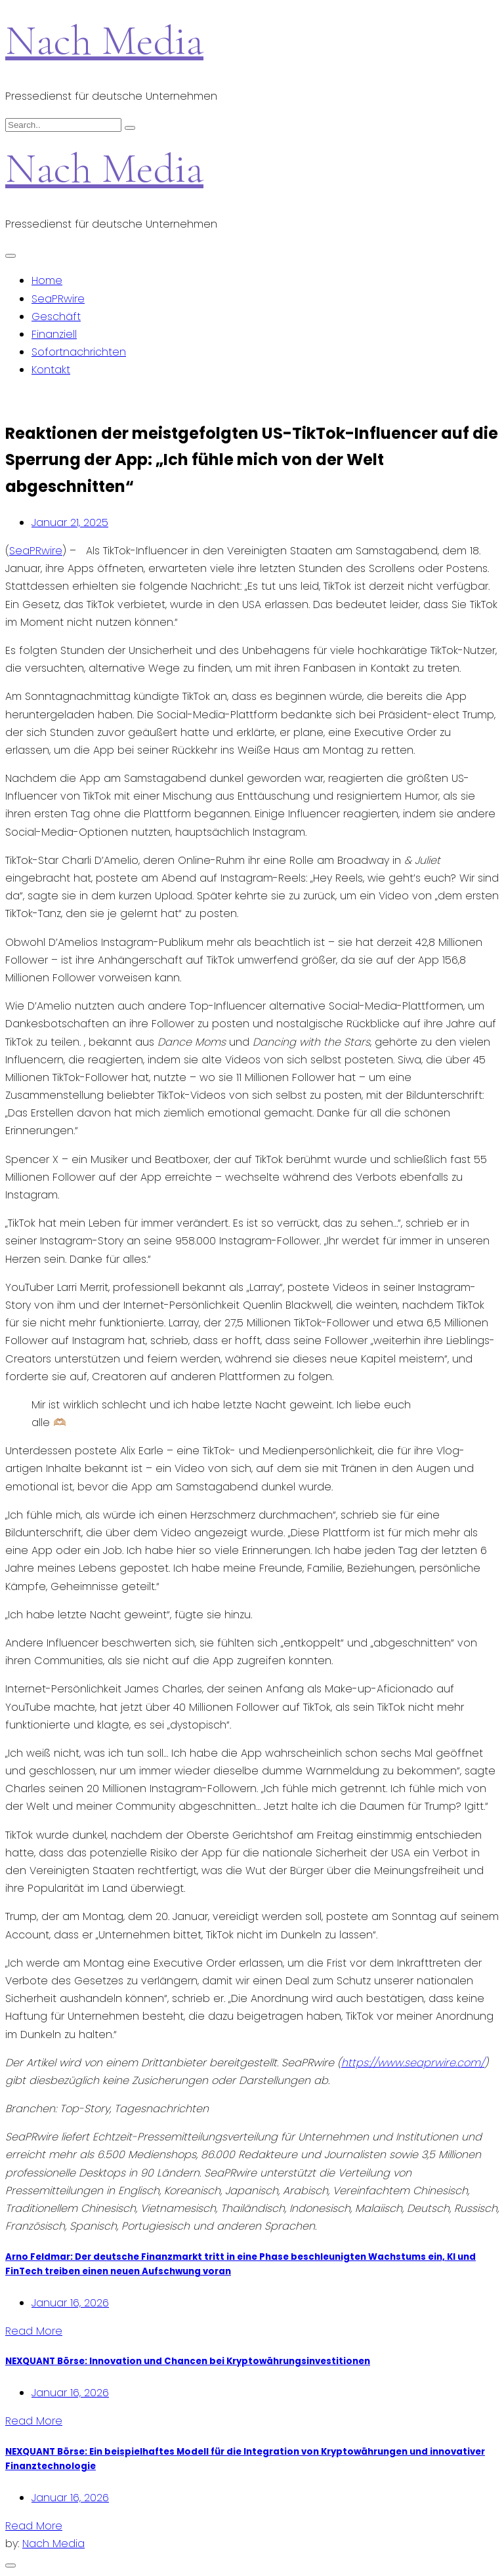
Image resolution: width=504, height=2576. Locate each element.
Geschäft (56, 316)
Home (47, 280)
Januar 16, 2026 (70, 2302)
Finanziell (54, 334)
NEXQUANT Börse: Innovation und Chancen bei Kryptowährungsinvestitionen (187, 2361)
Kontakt (51, 369)
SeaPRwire (58, 298)
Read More (33, 2331)
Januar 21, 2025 (70, 522)
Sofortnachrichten (79, 351)
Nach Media (104, 40)
